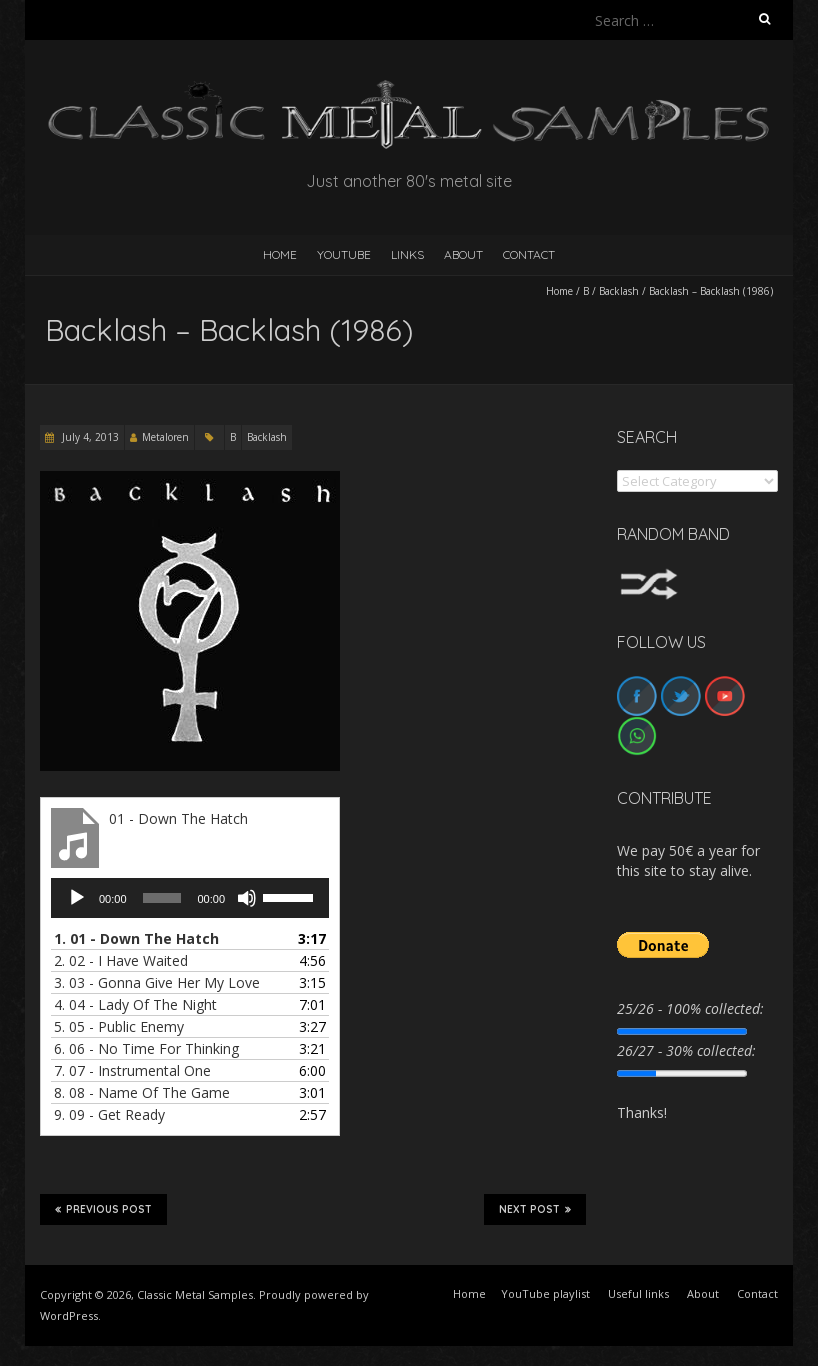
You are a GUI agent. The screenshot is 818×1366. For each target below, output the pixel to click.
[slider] (162, 898)
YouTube (344, 254)
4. (135, 1004)
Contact (529, 254)
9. (109, 1114)
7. (132, 1070)
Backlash (619, 291)
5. (119, 1026)
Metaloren (165, 437)
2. (121, 960)
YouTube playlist (545, 1293)
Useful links (638, 1293)
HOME (280, 254)
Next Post (535, 1209)
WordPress (69, 1315)
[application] (190, 898)
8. (142, 1092)
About (463, 254)
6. (146, 1048)
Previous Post (103, 1209)
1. (136, 938)
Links (407, 254)
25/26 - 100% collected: (690, 1008)
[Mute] (247, 898)
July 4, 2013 (89, 437)
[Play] (77, 898)
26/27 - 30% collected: (686, 1050)
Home (559, 291)
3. (157, 982)
